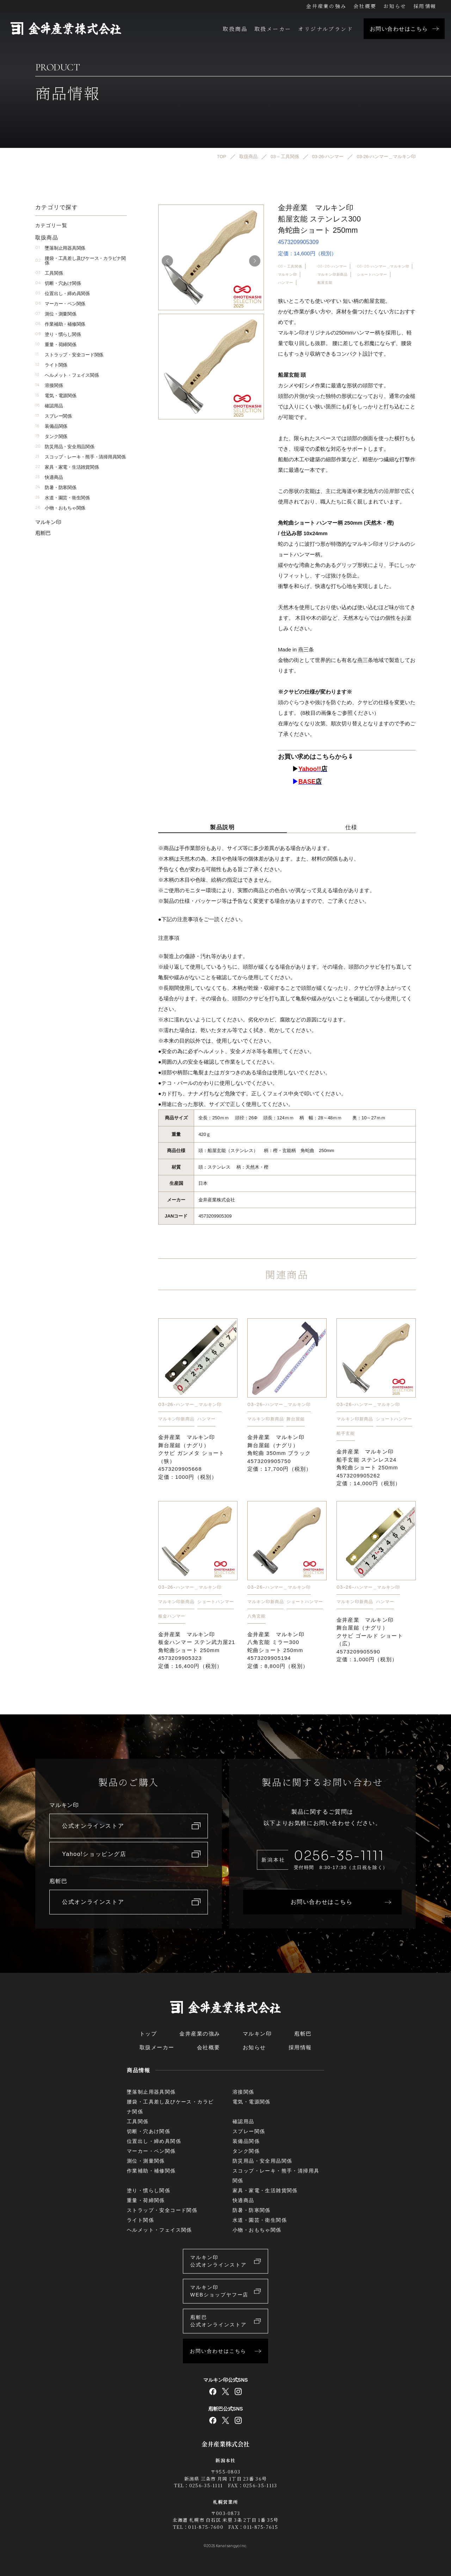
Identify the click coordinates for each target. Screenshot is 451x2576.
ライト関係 (51, 365)
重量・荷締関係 (55, 344)
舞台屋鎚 (295, 1418)
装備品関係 (51, 426)
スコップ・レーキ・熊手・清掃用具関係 (80, 456)
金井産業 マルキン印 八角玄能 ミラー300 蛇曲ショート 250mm (278, 1650)
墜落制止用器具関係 (60, 248)
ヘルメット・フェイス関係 (67, 375)
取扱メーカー (272, 28)
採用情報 (424, 6)
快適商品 (49, 477)
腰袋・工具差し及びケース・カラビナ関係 (80, 260)
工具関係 (49, 273)
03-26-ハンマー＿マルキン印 (383, 266)
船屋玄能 (325, 282)
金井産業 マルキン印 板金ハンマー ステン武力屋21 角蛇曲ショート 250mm (196, 1650)
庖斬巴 (43, 533)
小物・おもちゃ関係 (60, 508)
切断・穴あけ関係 (58, 283)
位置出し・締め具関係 (62, 293)
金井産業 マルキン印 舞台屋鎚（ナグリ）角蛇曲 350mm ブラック (279, 1453)
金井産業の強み (326, 6)
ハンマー (285, 282)
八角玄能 (256, 1616)
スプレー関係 (53, 416)
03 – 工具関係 (290, 266)
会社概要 (364, 6)
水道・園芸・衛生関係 (62, 497)
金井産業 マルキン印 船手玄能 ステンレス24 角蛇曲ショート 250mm (368, 1467)
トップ (148, 2034)
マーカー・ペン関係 (60, 303)
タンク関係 (51, 436)
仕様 (351, 827)
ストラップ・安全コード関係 (69, 354)
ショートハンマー (372, 274)
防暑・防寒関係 (55, 487)
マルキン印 (287, 274)
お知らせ (394, 6)
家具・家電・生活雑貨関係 (67, 467)
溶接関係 (49, 385)
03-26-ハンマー (332, 266)
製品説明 (222, 827)
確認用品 (49, 405)
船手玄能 (345, 1433)
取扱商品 (235, 28)
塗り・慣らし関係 (58, 334)
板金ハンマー (172, 1616)
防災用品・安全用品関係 (64, 446)
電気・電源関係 (55, 395)
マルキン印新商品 (332, 274)
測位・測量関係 (55, 314)
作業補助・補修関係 (60, 324)
